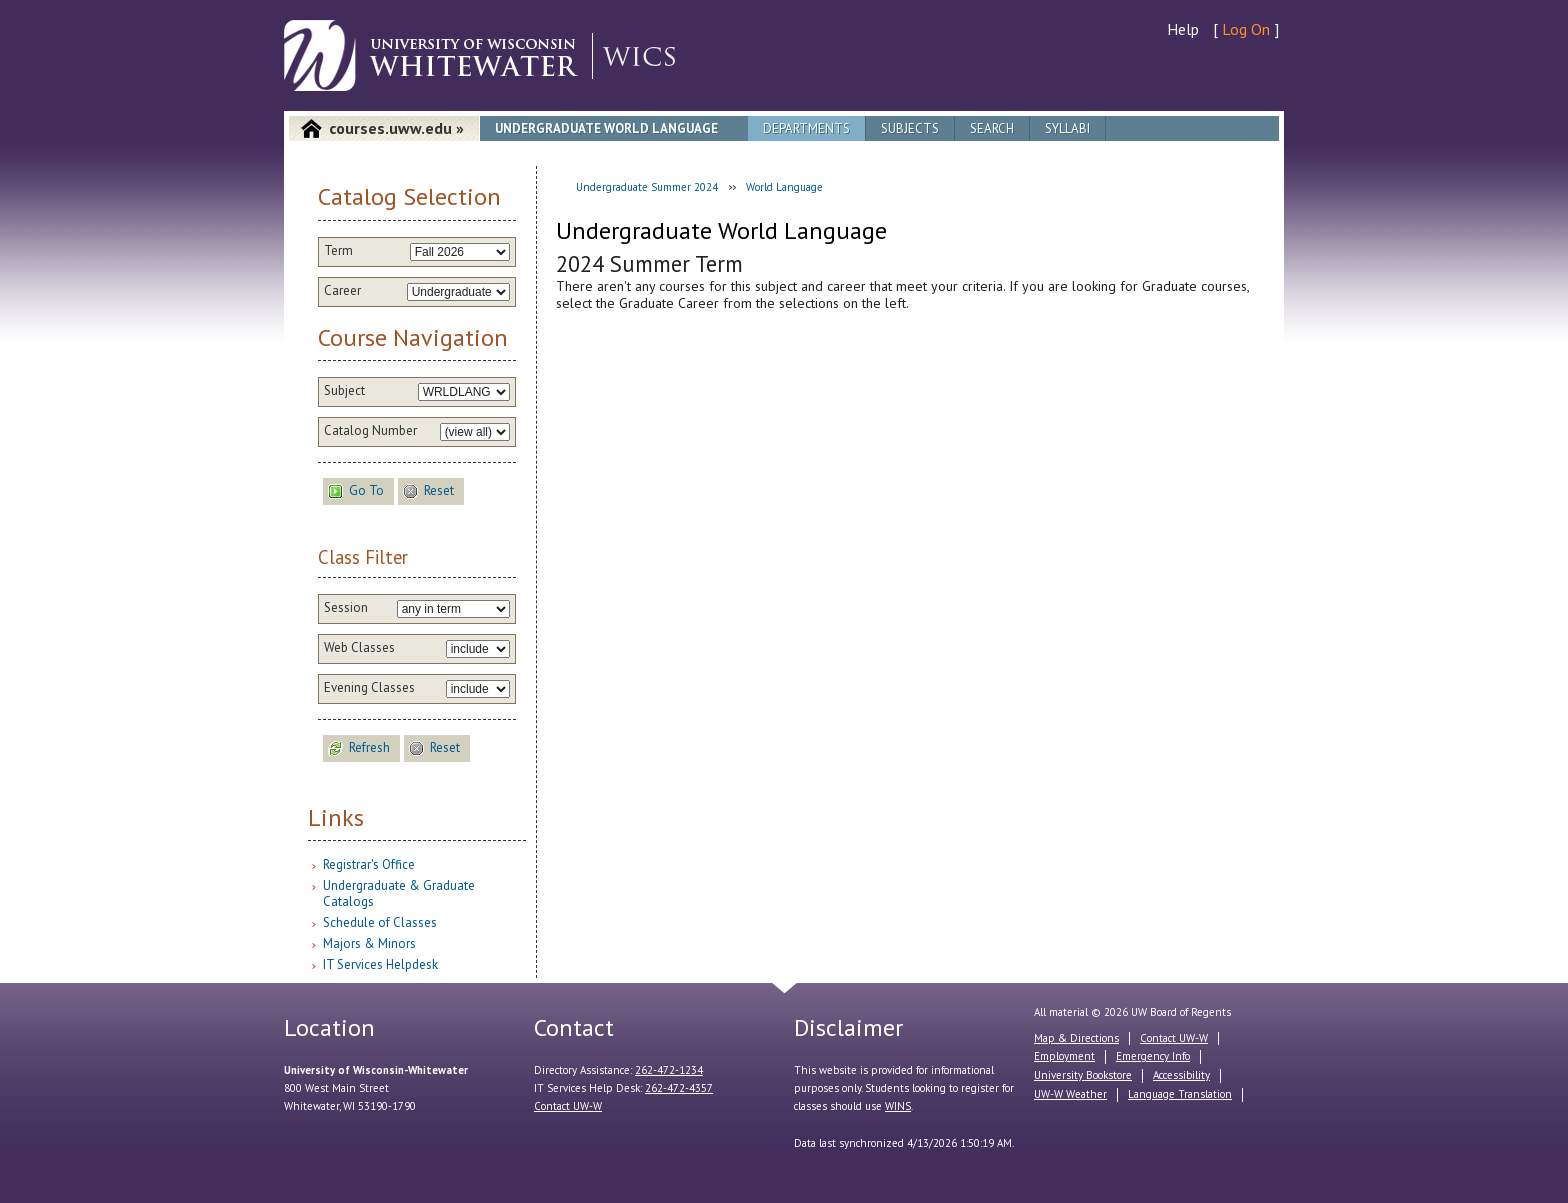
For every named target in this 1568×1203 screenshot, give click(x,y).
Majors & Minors (369, 943)
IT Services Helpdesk (380, 964)
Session (346, 608)
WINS (898, 1106)
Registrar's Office (369, 864)
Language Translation (1180, 1094)
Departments (806, 128)
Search (992, 128)
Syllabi (1067, 128)
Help (1183, 29)
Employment (1064, 1056)
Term (338, 251)
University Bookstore (1083, 1075)
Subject (344, 391)
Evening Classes (369, 688)
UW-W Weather (1070, 1094)
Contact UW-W (568, 1106)
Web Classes (359, 648)
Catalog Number (370, 431)
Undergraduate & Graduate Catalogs (399, 893)
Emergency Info (1153, 1056)
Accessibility (1181, 1075)
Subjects (910, 128)
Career (342, 291)
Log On (1246, 29)
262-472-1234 (669, 1070)
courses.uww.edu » (396, 128)
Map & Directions (1076, 1038)
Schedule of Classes (380, 922)
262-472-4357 (679, 1088)
